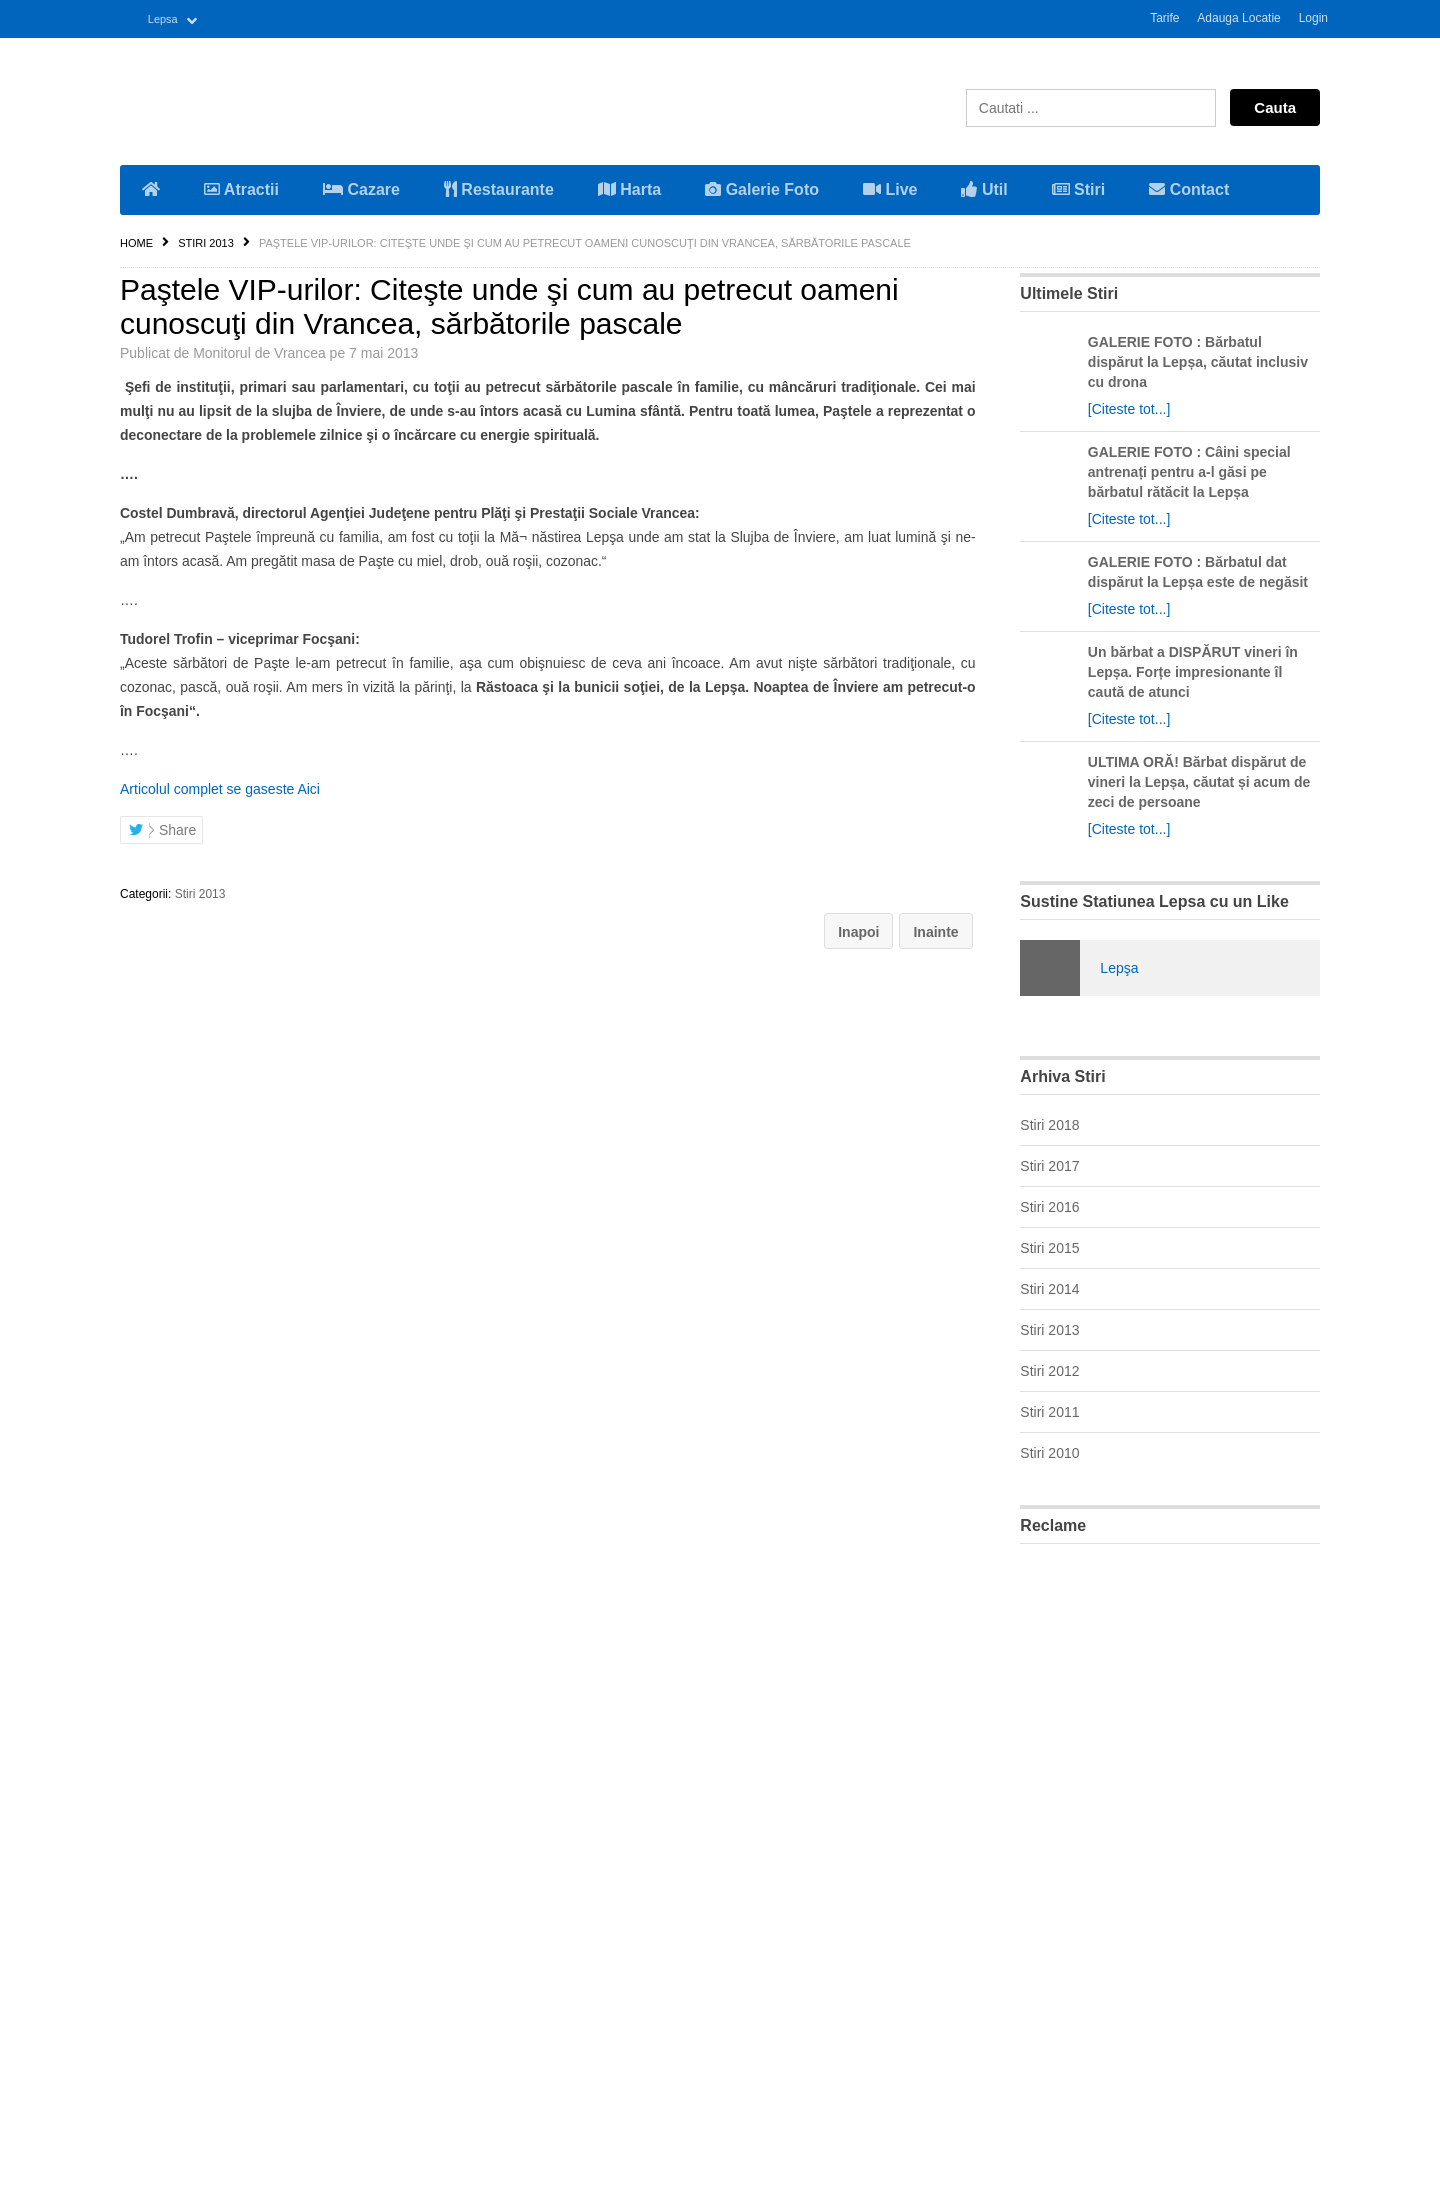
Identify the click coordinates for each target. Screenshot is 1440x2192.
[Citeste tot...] (1129, 407)
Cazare (361, 187)
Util (984, 187)
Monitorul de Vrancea (259, 351)
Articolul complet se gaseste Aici (220, 787)
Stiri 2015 (1049, 1246)
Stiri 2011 (1049, 1410)
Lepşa (1119, 966)
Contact (1189, 187)
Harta (629, 187)
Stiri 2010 (1049, 1451)
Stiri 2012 (1049, 1369)
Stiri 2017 (1049, 1164)
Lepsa (167, 18)
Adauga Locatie (1238, 18)
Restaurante (499, 187)
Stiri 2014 (1049, 1287)
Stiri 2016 (1049, 1205)
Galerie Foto (762, 187)
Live (890, 187)
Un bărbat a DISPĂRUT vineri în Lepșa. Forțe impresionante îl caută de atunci (1193, 670)
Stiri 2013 (206, 241)
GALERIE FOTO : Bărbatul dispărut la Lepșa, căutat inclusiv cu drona (1198, 360)
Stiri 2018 (1049, 1123)
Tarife (1164, 18)
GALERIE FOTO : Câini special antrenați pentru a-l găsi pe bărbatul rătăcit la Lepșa (1189, 470)
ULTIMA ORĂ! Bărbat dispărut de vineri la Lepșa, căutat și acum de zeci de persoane (1199, 780)
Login (1313, 18)
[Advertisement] (1170, 1858)
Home (136, 241)
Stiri (1079, 187)
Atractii (241, 187)
